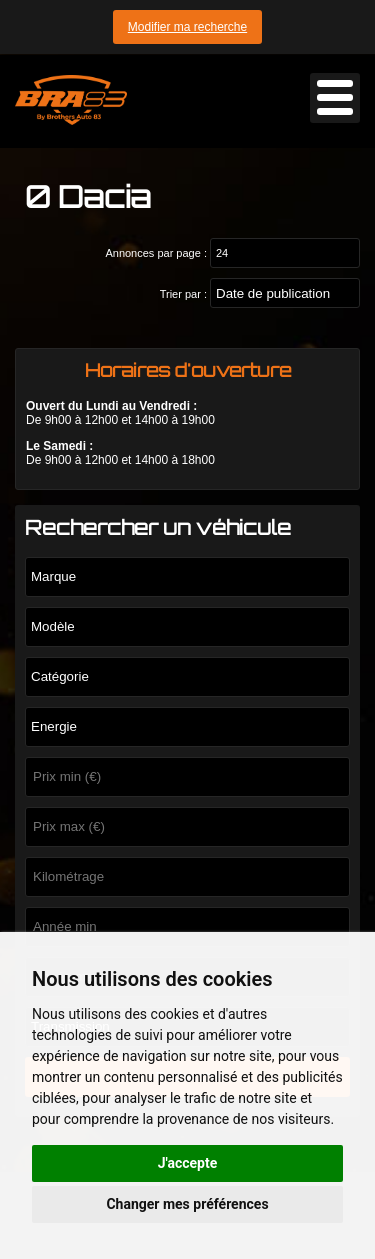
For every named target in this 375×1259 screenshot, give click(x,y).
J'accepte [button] (188, 1163)
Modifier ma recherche (187, 27)
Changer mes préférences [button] (187, 1204)
